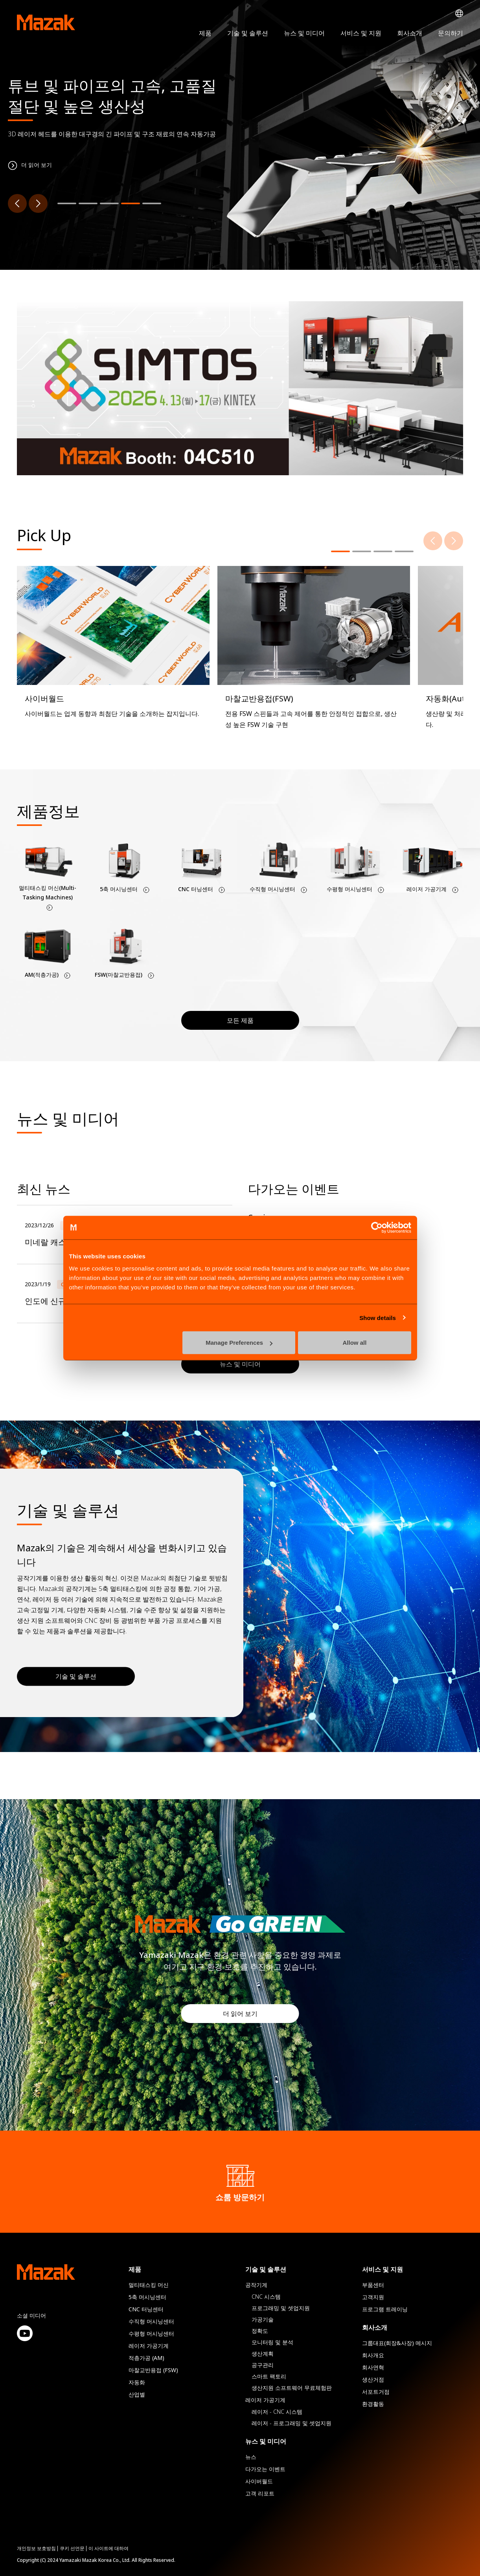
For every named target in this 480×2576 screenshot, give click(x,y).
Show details (377, 1317)
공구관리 (263, 2365)
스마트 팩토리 (269, 2376)
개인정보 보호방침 (36, 2548)
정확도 (260, 2330)
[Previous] (17, 203)
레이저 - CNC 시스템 (277, 2411)
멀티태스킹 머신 (149, 2285)
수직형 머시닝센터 (151, 2321)
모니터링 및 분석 (272, 2342)
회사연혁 (373, 2367)
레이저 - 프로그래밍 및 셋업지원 (291, 2423)
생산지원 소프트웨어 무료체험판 (292, 2387)
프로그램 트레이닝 (385, 2309)
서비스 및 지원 (360, 33)
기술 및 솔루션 (247, 33)
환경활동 (373, 2404)
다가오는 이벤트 (265, 2469)
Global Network (459, 13)
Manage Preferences (239, 1342)
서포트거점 (376, 2391)
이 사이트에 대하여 (108, 2548)
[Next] (38, 203)
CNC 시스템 (266, 2296)
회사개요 (373, 2355)
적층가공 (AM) (146, 2358)
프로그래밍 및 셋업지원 (281, 2308)
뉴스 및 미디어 (304, 33)
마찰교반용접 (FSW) (153, 2370)
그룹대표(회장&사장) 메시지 (397, 2343)
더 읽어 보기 (240, 2013)
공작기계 (256, 2285)
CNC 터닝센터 (146, 2309)
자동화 (137, 2382)
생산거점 (373, 2379)
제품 (205, 33)
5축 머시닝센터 (147, 2297)
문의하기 (450, 33)
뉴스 (250, 2457)
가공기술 (263, 2319)
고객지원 (373, 2297)
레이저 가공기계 (149, 2345)
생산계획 (263, 2353)
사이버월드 (259, 2481)
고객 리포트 (259, 2493)
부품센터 (373, 2285)
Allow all (355, 1342)
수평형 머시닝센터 (151, 2333)
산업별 (137, 2394)
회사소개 (409, 33)
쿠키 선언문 (72, 2548)
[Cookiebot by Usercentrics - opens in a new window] (376, 1227)
